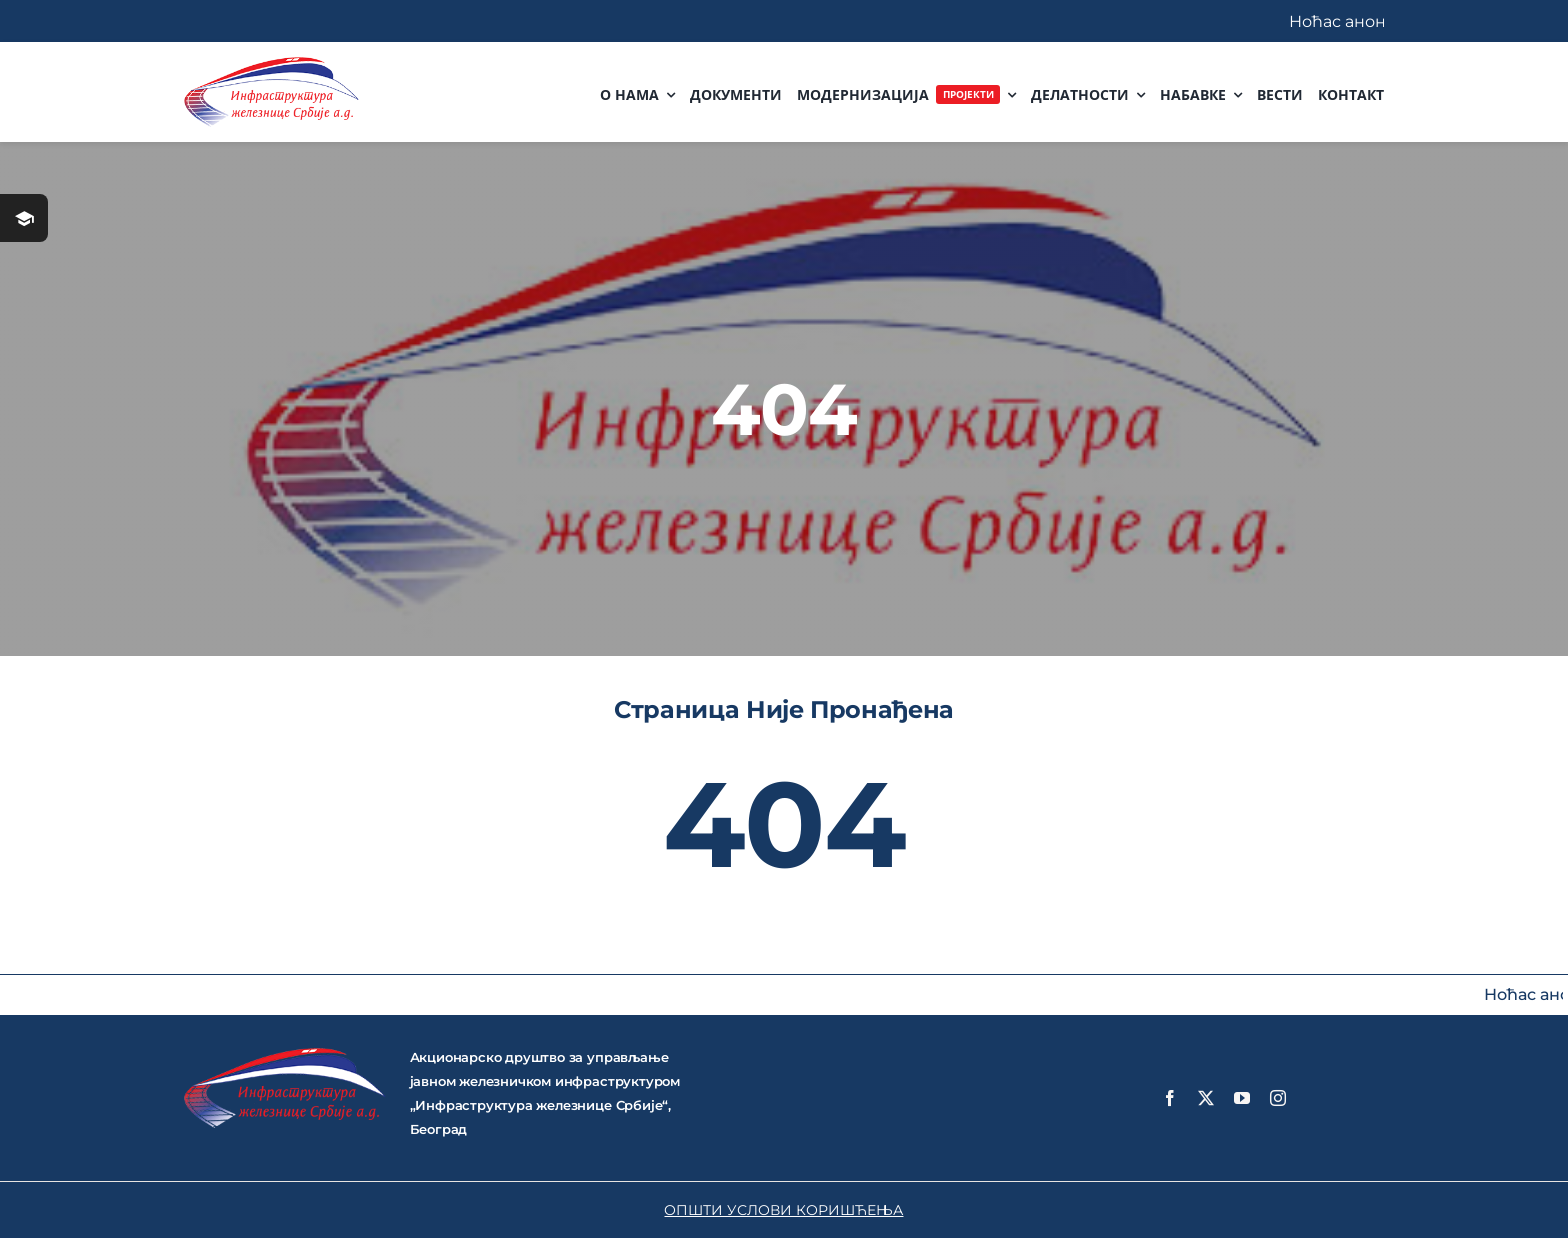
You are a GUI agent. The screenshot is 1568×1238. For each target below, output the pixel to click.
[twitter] (1206, 1098)
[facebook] (1170, 1098)
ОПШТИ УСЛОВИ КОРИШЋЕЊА (783, 1210)
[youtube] (1242, 1098)
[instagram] (1278, 1098)
